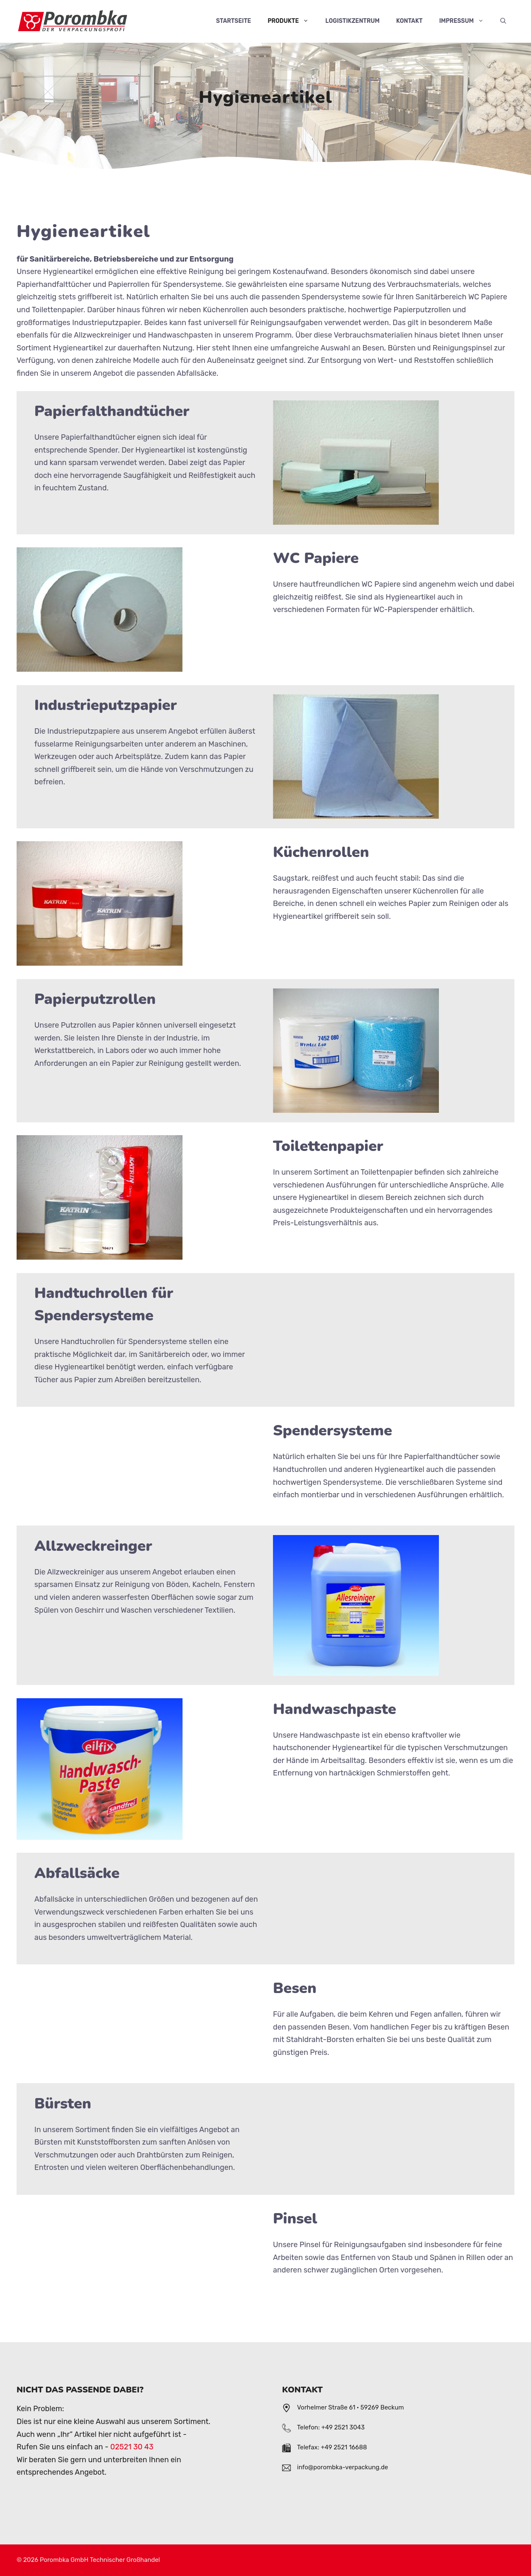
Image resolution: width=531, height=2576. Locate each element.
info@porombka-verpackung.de (342, 2467)
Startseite (233, 20)
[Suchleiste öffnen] (503, 21)
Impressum (465, 21)
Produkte (292, 21)
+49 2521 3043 (343, 2427)
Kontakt (409, 20)
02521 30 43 (131, 2446)
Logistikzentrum (352, 20)
